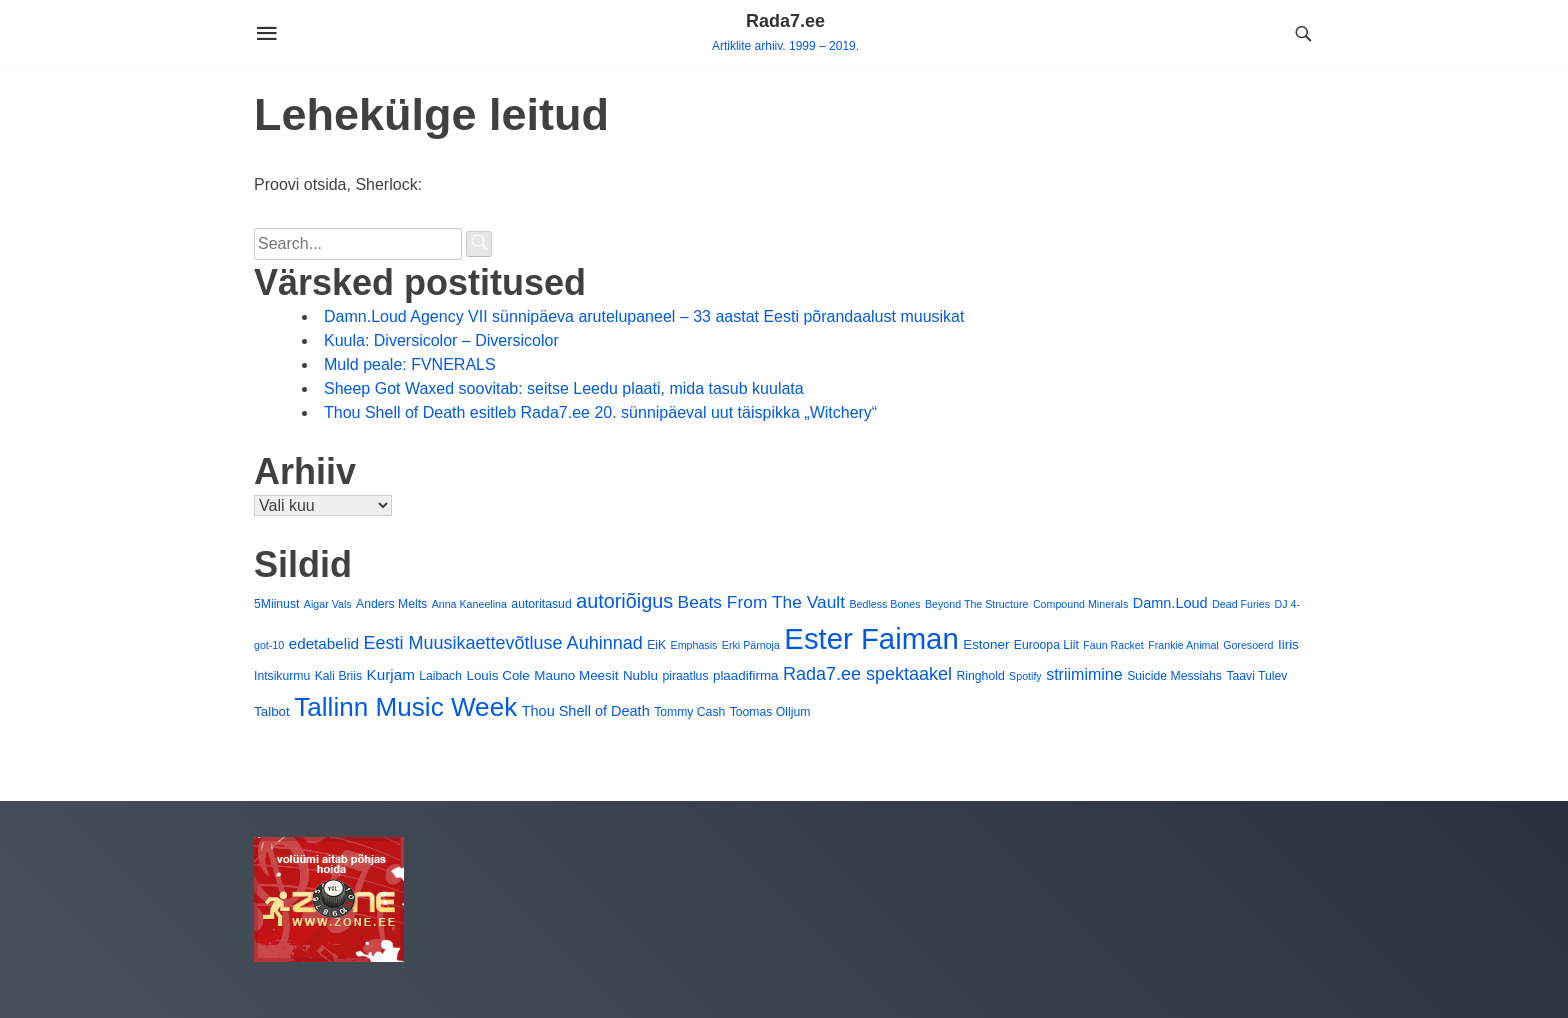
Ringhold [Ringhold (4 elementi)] (981, 676)
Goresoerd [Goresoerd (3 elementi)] (1248, 645)
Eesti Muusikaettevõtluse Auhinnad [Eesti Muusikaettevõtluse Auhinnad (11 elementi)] (503, 643)
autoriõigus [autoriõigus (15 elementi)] (624, 601)
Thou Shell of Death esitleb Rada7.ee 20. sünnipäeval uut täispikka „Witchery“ (600, 412)
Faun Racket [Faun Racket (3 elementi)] (1113, 645)
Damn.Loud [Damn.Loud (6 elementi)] (1170, 603)
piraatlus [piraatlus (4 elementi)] (685, 676)
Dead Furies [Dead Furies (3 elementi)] (1241, 604)
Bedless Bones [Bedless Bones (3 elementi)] (884, 604)
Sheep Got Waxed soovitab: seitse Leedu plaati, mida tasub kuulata (564, 388)
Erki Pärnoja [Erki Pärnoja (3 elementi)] (751, 645)
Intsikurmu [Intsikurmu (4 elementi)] (282, 676)
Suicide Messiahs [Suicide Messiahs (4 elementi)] (1174, 676)
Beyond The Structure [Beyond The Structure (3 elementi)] (976, 604)
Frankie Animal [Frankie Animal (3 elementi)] (1183, 645)
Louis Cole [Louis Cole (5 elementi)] (497, 675)
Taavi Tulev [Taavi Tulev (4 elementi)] (1256, 676)
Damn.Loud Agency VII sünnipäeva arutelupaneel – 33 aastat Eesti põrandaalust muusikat (644, 316)
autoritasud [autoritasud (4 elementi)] (541, 604)
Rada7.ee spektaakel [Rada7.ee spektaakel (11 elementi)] (867, 674)
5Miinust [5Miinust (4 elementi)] (276, 604)
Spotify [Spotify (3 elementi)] (1025, 676)
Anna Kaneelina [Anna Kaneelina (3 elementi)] (469, 604)
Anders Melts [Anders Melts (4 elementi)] (391, 604)
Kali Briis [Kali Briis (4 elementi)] (338, 676)
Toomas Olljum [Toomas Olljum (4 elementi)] (770, 712)
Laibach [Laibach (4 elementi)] (440, 676)
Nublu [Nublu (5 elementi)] (640, 675)
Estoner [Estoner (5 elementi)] (986, 644)
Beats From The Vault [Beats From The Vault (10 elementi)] (761, 602)
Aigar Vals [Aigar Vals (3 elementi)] (328, 604)
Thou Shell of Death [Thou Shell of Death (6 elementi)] (586, 711)
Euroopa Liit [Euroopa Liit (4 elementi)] (1046, 645)
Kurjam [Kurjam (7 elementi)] (391, 674)
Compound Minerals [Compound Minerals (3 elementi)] (1080, 604)
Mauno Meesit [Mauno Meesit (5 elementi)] (576, 675)
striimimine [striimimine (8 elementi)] (1084, 674)
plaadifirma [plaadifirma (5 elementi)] (746, 675)
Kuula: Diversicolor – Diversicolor (441, 340)
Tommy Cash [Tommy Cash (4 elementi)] (689, 712)
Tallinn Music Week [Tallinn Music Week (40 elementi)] (405, 707)
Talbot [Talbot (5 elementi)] (272, 711)
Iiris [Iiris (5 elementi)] (1288, 644)
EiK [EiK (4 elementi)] (656, 645)
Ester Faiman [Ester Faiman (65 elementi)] (871, 638)
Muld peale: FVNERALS (410, 364)
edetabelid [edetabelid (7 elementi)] (324, 643)
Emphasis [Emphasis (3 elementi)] (694, 645)
